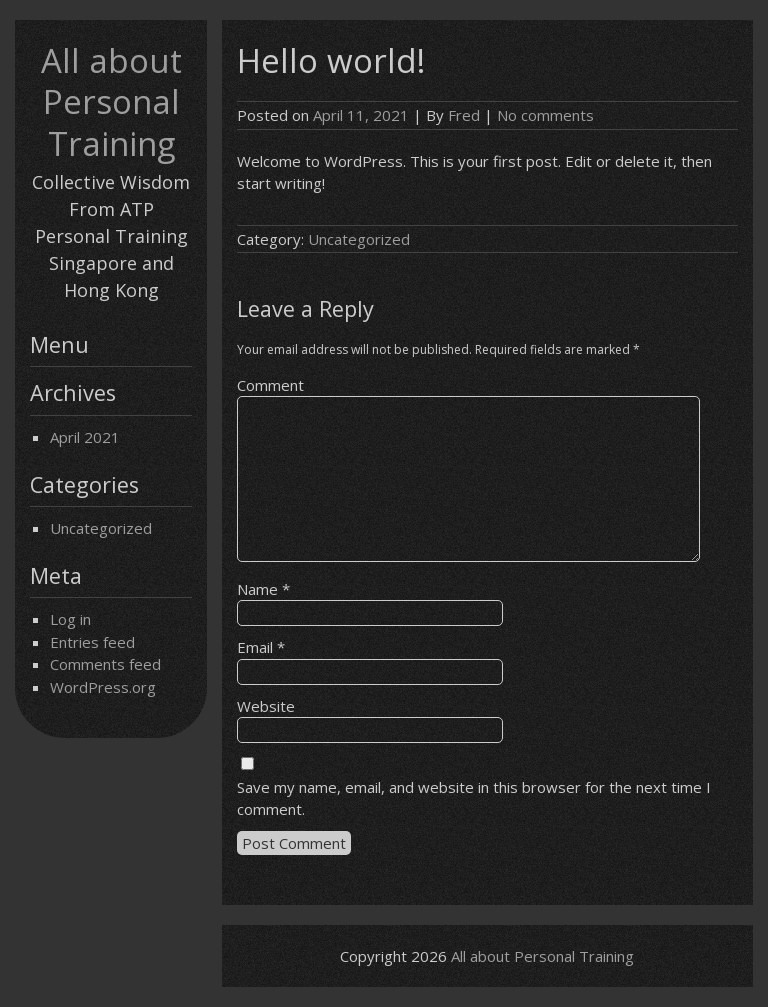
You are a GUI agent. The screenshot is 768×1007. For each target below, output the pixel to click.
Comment (270, 385)
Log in (70, 619)
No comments (545, 115)
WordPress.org (103, 687)
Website (266, 706)
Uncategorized (101, 528)
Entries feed (92, 642)
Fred (464, 115)
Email (261, 647)
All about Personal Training (111, 102)
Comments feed (105, 664)
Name (263, 589)
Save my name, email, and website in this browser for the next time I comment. (474, 798)
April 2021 (85, 437)
